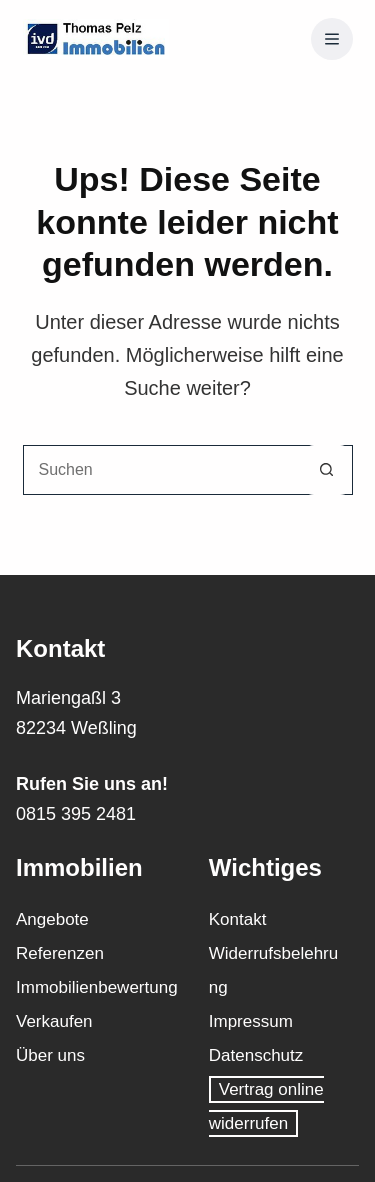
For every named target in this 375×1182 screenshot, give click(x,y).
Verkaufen (54, 1021)
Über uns (50, 1055)
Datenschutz (256, 1055)
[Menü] (332, 39)
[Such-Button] (327, 470)
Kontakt (238, 919)
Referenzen (60, 953)
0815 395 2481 (76, 814)
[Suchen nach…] (163, 470)
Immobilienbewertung (97, 987)
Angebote (52, 919)
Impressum (251, 1021)
